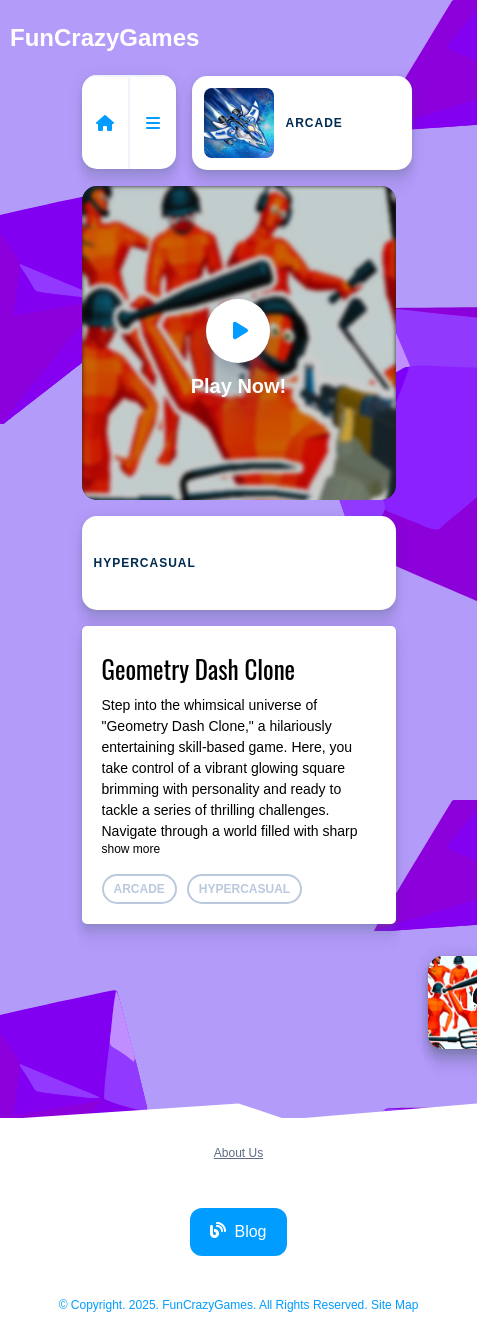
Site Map (394, 1305)
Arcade (273, 123)
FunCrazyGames (104, 37)
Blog (238, 1231)
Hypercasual (145, 563)
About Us (238, 1153)
